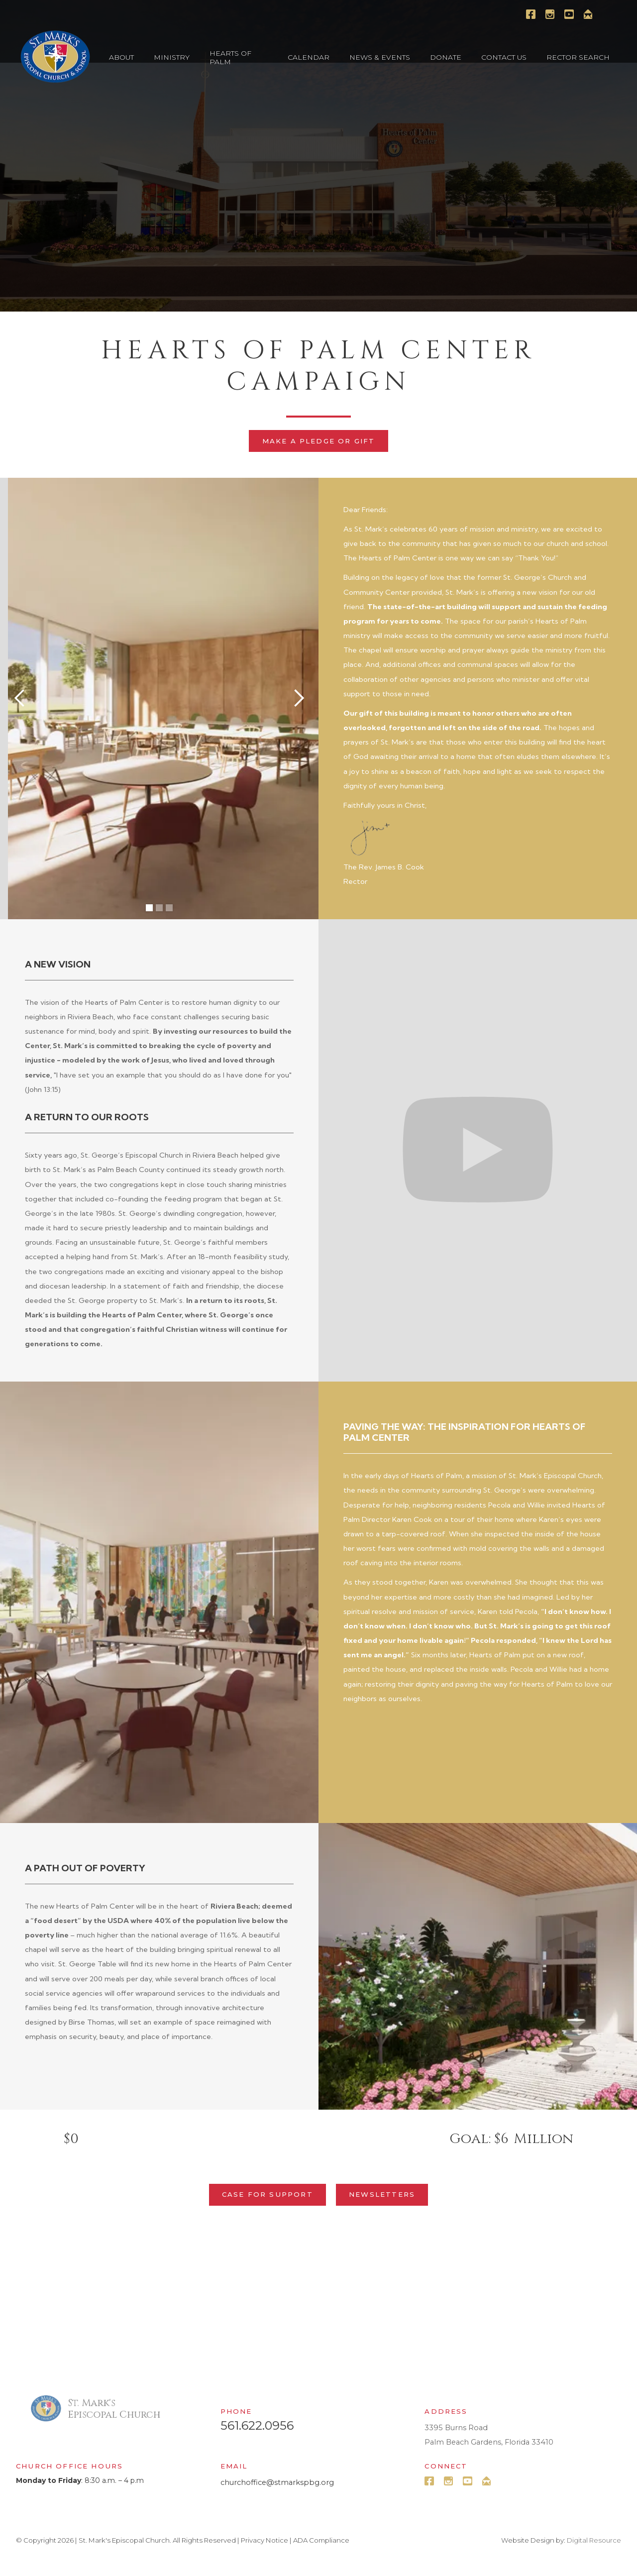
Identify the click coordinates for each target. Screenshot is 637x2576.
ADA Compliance (321, 2540)
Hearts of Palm (230, 57)
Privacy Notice (264, 2540)
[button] (121, 57)
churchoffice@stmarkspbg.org (277, 2482)
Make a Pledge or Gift (318, 441)
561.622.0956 (257, 2426)
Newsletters (382, 2194)
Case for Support (267, 2194)
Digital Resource (594, 2540)
